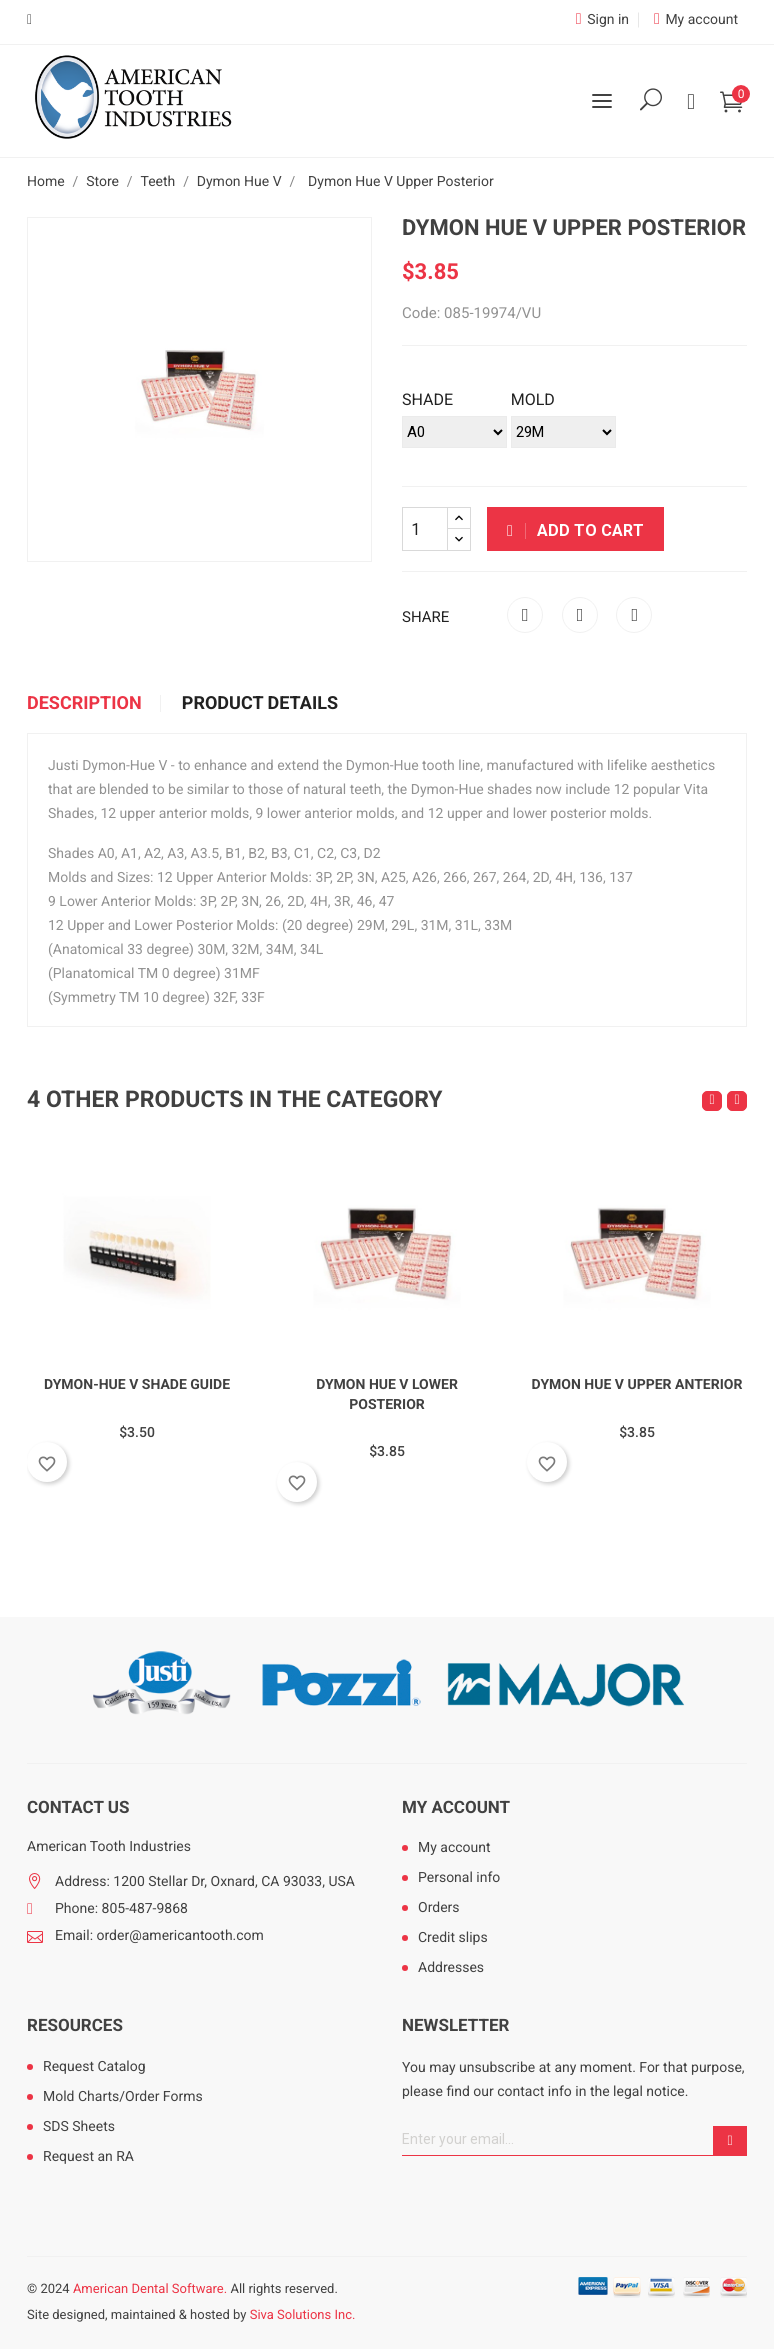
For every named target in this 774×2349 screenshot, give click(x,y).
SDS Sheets (79, 2127)
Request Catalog (94, 2067)
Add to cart (575, 530)
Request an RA (88, 2157)
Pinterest (634, 615)
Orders (439, 1908)
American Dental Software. (150, 2289)
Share (525, 615)
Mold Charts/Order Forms (123, 2097)
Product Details (260, 704)
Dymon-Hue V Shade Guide (137, 1385)
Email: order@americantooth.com (159, 1936)
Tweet (580, 615)
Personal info (459, 1878)
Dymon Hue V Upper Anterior (637, 1385)
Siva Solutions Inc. (303, 2315)
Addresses (451, 1968)
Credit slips (453, 1938)
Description (84, 704)
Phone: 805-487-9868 (121, 1909)
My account (456, 1808)
